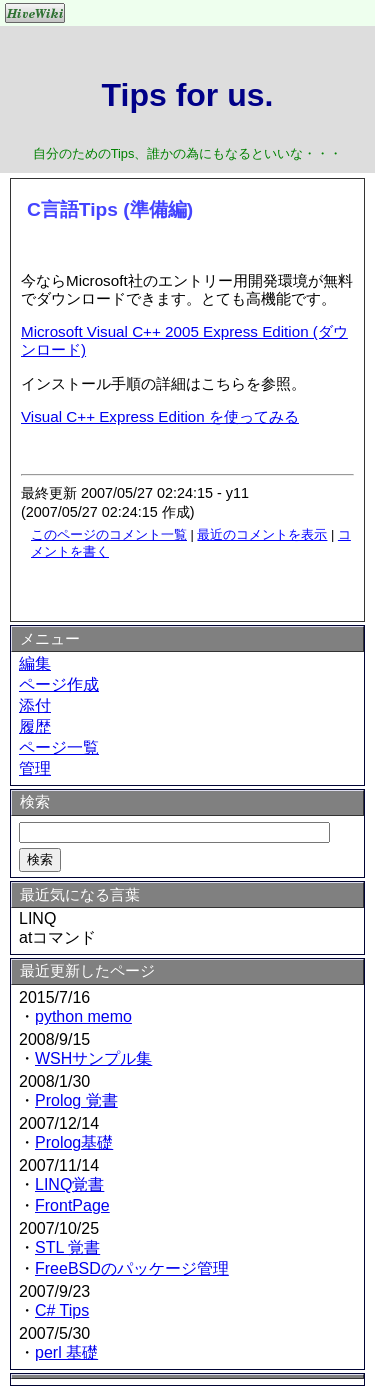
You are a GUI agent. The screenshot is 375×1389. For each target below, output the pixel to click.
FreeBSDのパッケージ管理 (132, 1268)
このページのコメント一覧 (109, 534)
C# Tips (62, 1310)
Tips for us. (188, 95)
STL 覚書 (67, 1247)
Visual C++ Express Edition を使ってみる (160, 416)
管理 (35, 768)
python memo (83, 1016)
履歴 (35, 726)
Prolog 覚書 (76, 1100)
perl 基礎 (66, 1352)
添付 (35, 705)
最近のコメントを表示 (262, 534)
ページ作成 (59, 684)
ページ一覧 (59, 747)
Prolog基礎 (74, 1142)
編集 (35, 663)
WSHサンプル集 (93, 1058)
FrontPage (72, 1205)
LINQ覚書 (69, 1184)
